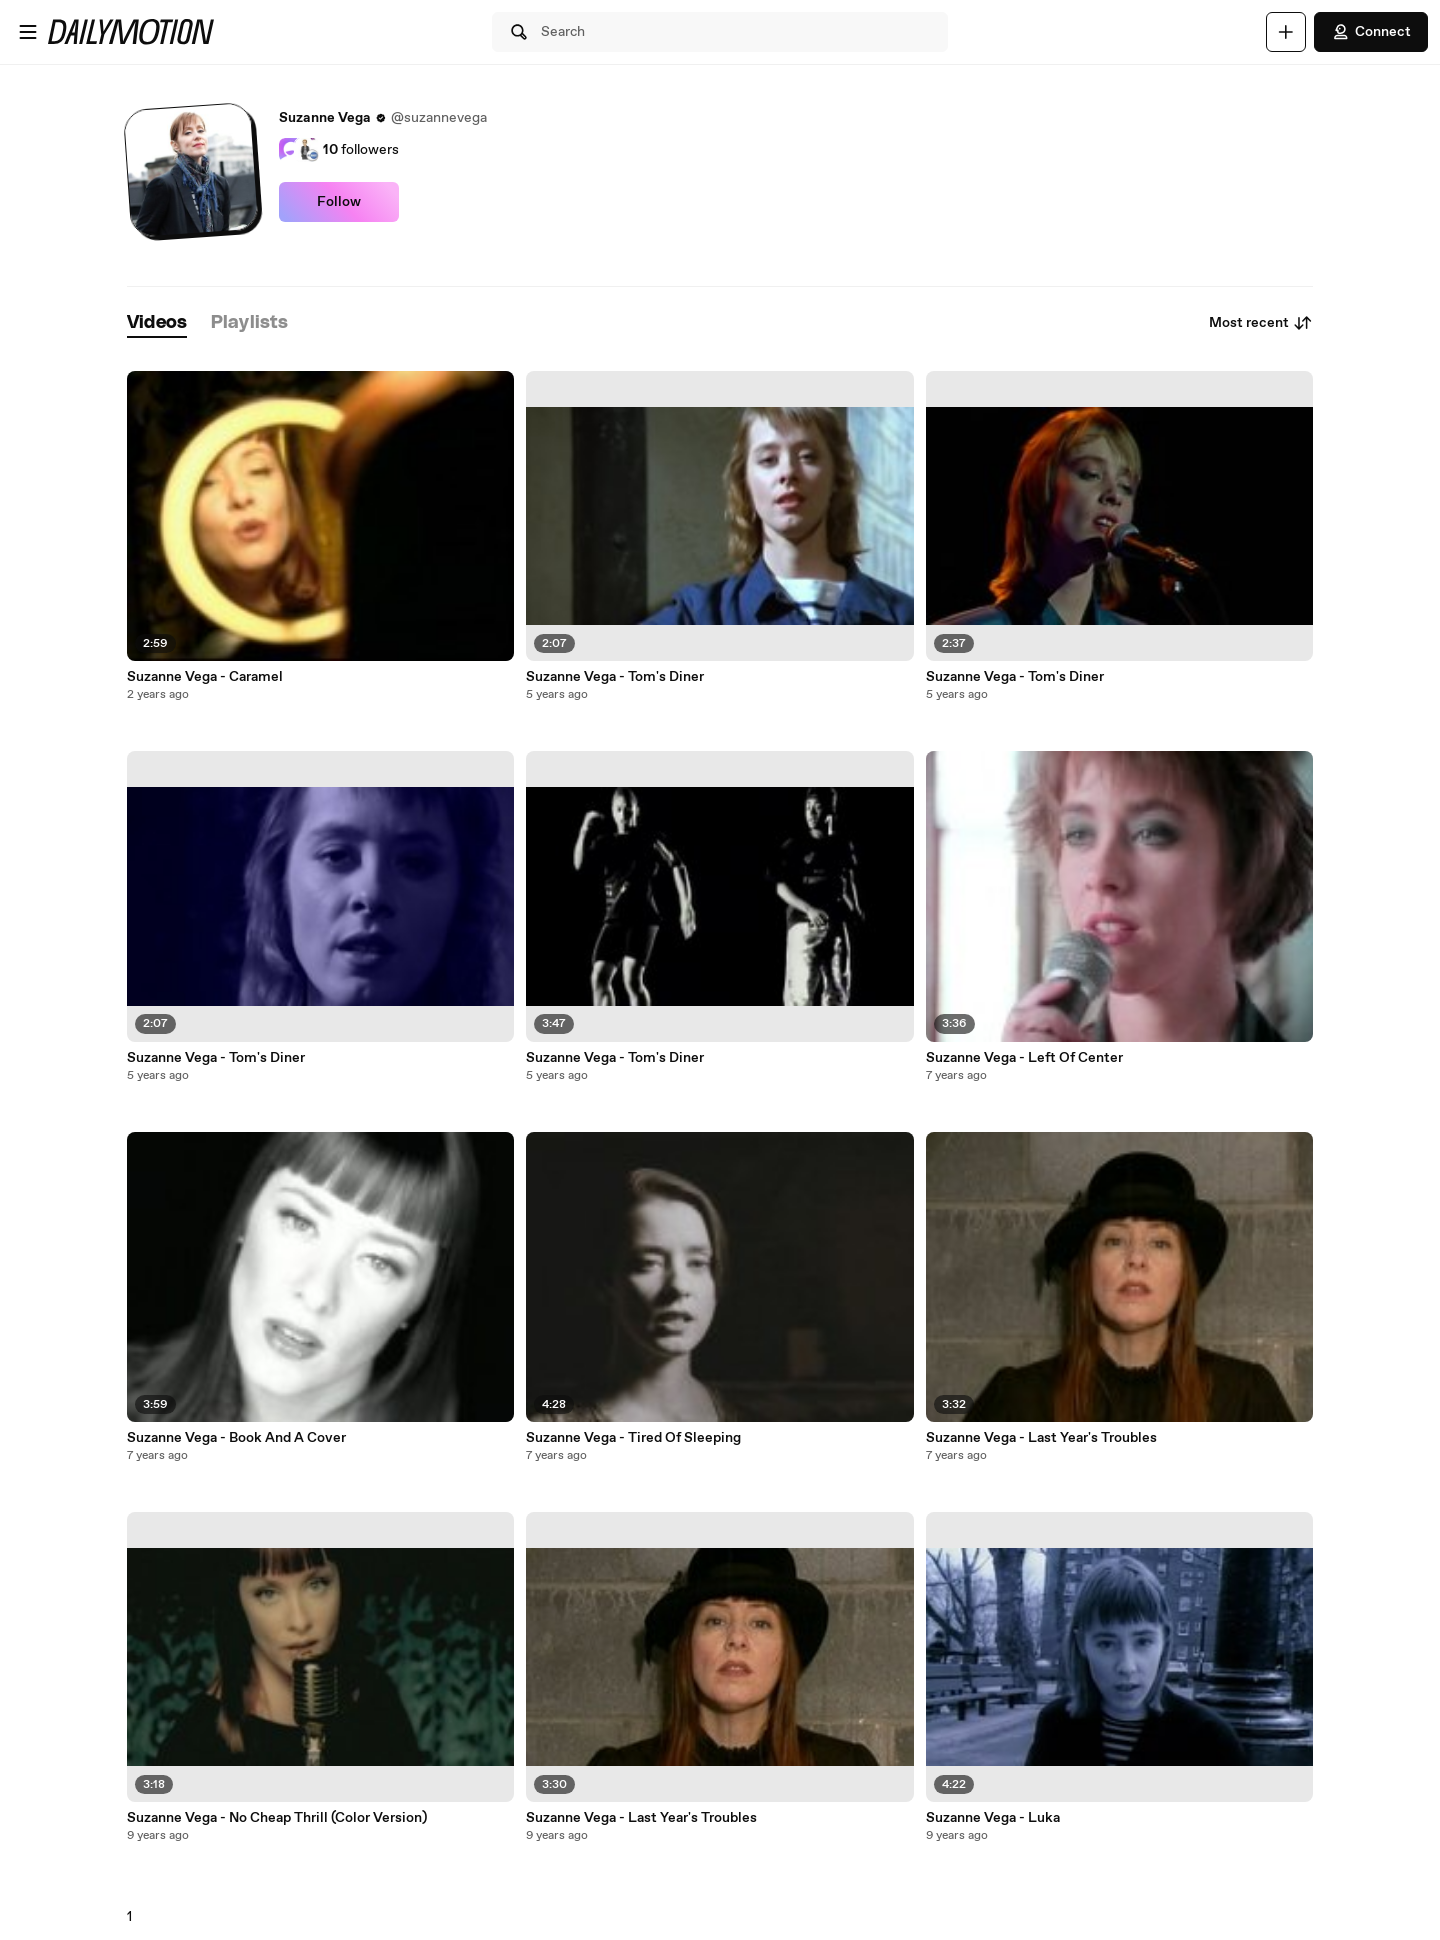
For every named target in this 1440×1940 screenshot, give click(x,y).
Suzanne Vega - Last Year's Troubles (641, 1818)
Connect (1371, 32)
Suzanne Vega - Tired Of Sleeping (633, 1438)
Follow (339, 202)
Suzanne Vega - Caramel (205, 677)
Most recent (1261, 323)
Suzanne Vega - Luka (993, 1818)
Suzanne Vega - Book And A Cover (236, 1438)
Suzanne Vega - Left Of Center (1024, 1058)
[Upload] (1286, 32)
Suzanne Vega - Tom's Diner (216, 1058)
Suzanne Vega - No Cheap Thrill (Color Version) (277, 1818)
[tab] (157, 323)
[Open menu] (28, 32)
